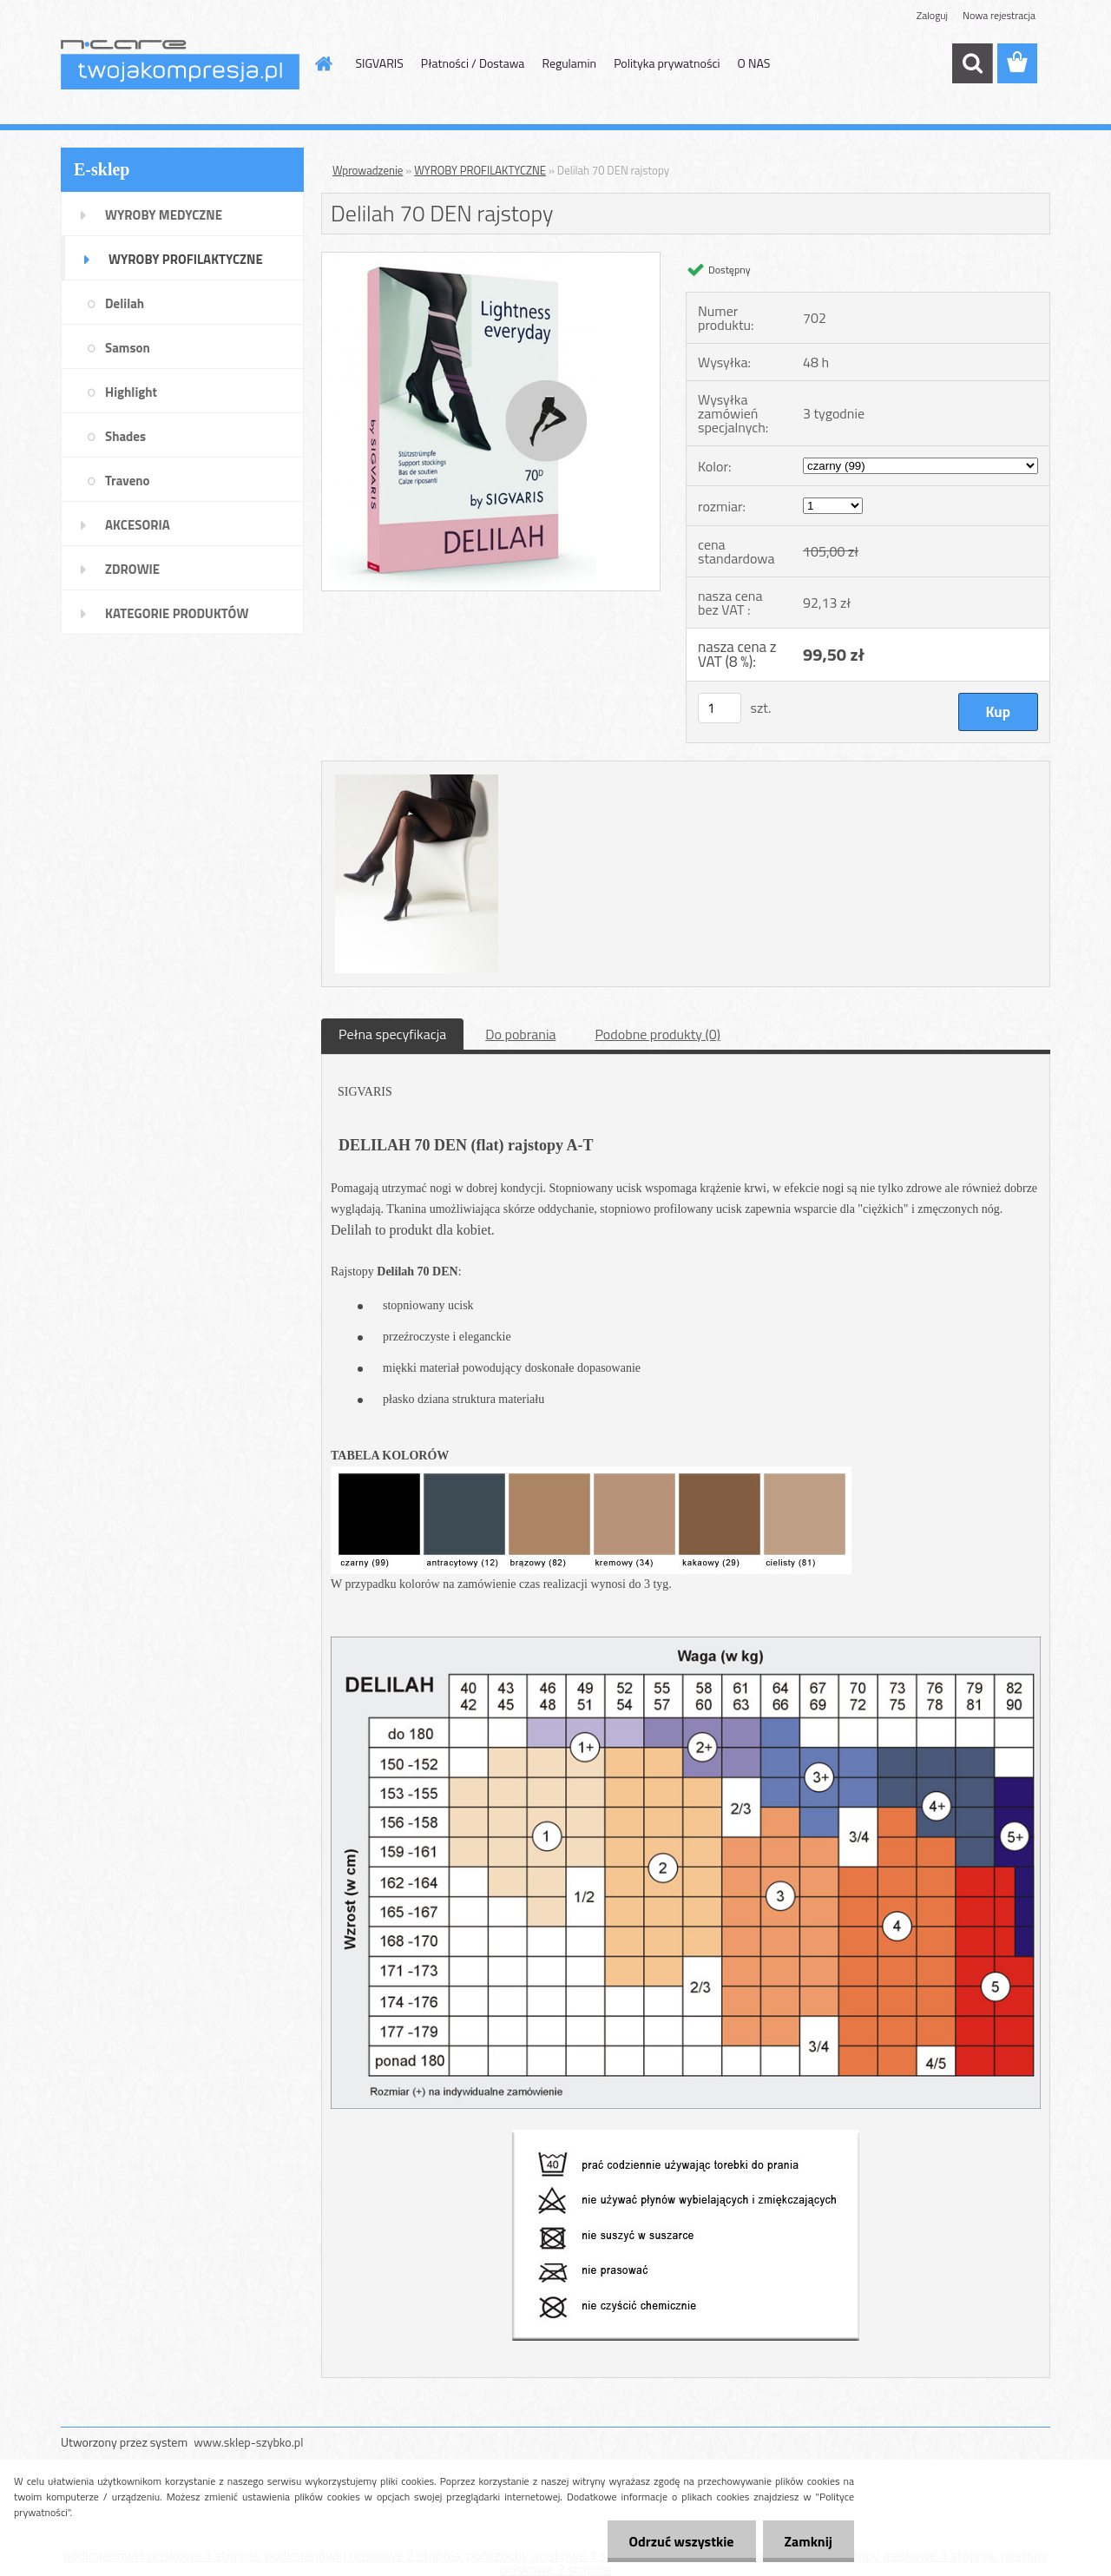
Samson (127, 348)
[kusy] (719, 708)
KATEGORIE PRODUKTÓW (176, 613)
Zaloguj (932, 15)
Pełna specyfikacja (392, 1034)
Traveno (127, 481)
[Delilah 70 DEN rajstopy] (491, 259)
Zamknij (808, 2541)
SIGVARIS (380, 63)
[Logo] (180, 64)
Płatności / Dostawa (473, 63)
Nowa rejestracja (999, 15)
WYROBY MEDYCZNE (163, 215)
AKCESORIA (137, 525)
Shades (125, 436)
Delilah (124, 303)
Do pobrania (520, 1034)
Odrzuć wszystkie (681, 2541)
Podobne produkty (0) (657, 1034)
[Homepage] (323, 63)
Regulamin (569, 63)
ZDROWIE (132, 569)
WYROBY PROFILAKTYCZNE (185, 259)
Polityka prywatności (667, 63)
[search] (972, 63)
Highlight (131, 392)
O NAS (754, 63)
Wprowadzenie (367, 170)
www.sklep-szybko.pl (248, 2442)
